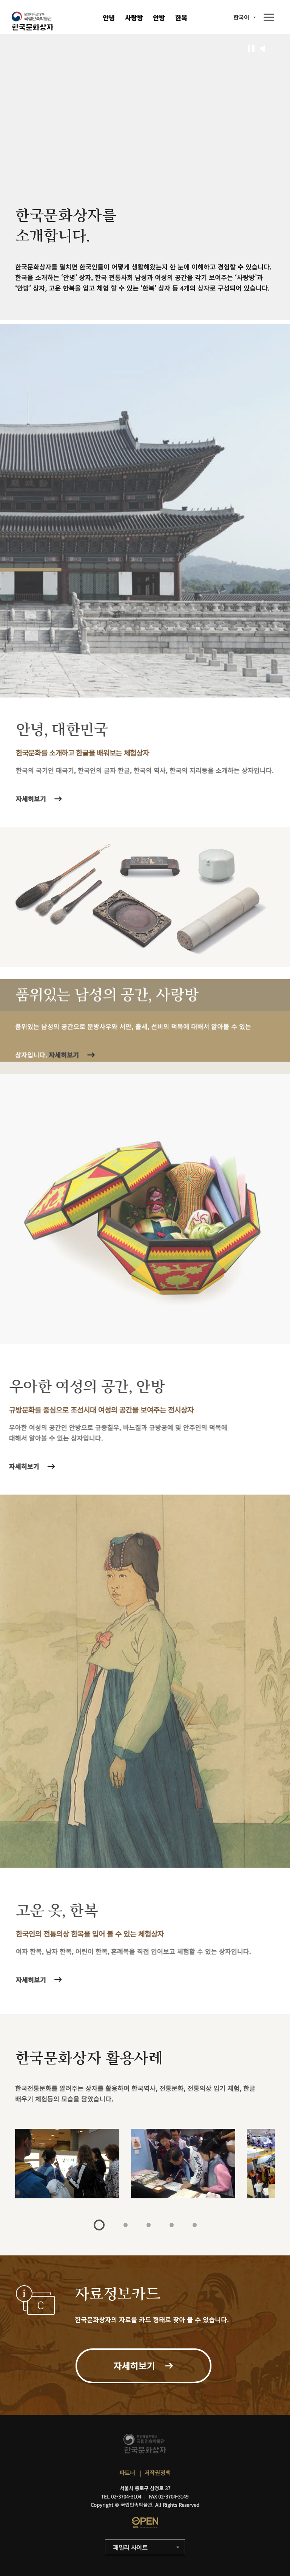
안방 (159, 17)
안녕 (109, 17)
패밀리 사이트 (130, 2547)
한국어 (241, 17)
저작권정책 (157, 2473)
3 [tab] (149, 2225)
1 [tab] (99, 2225)
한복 (181, 17)
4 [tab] (172, 2225)
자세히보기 (34, 1979)
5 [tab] (195, 2225)
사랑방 (134, 17)
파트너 (127, 2473)
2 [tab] (125, 2225)
